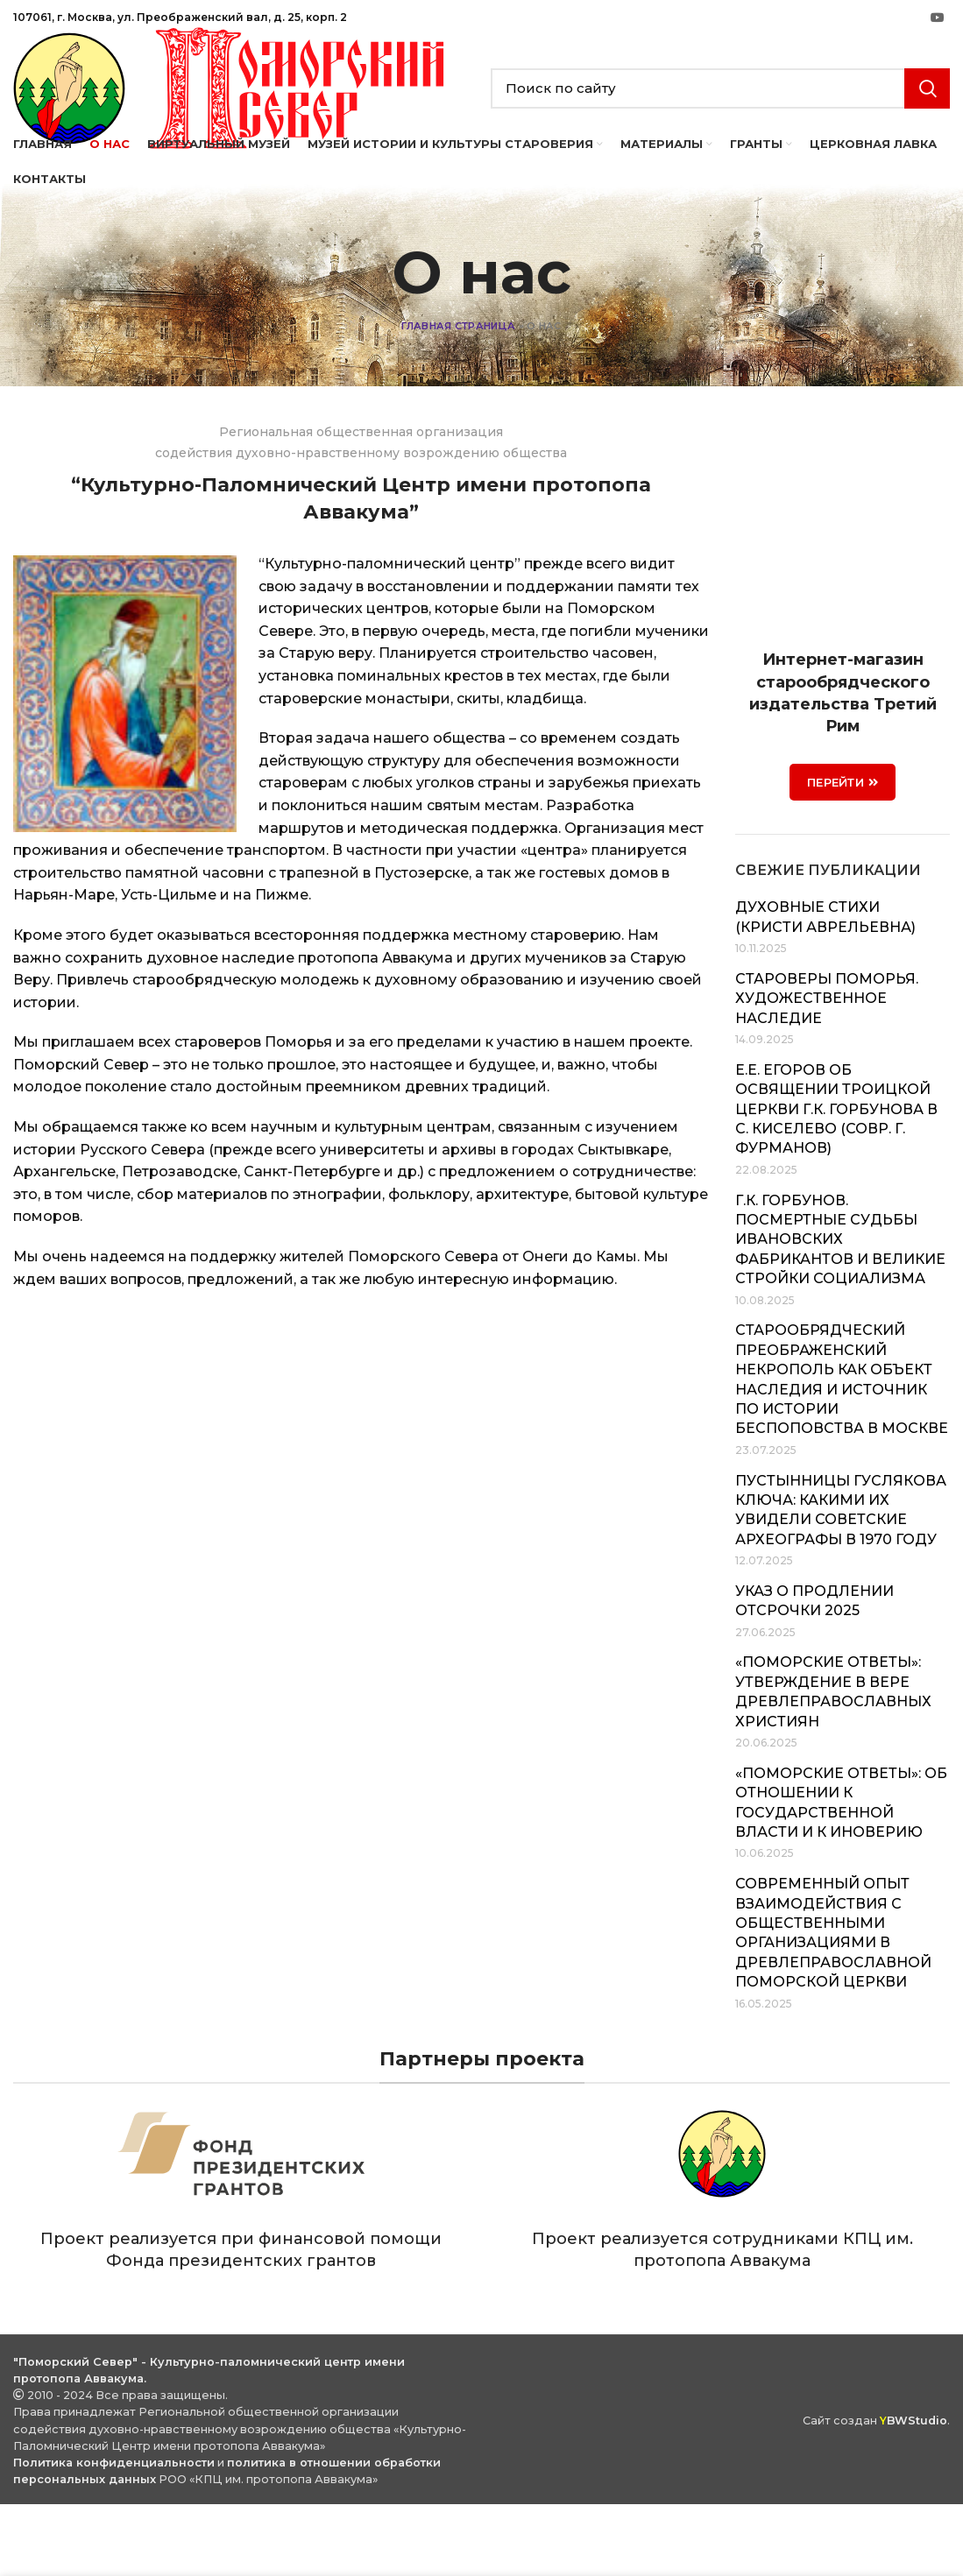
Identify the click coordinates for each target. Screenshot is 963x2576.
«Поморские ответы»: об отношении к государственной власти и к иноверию (841, 1874)
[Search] (721, 124)
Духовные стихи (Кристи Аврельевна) (825, 988)
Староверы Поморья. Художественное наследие (826, 1070)
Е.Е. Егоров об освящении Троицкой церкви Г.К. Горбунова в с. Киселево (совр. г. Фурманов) (836, 1181)
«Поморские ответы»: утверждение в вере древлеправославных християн (833, 1763)
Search (927, 124)
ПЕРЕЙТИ (842, 854)
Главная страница (458, 398)
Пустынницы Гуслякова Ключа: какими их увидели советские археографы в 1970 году (840, 1581)
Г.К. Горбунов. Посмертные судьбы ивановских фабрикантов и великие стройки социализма (840, 1311)
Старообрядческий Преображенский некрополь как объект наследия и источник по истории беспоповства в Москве (841, 1451)
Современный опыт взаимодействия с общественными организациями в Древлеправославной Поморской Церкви (833, 2004)
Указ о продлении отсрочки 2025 (814, 1672)
